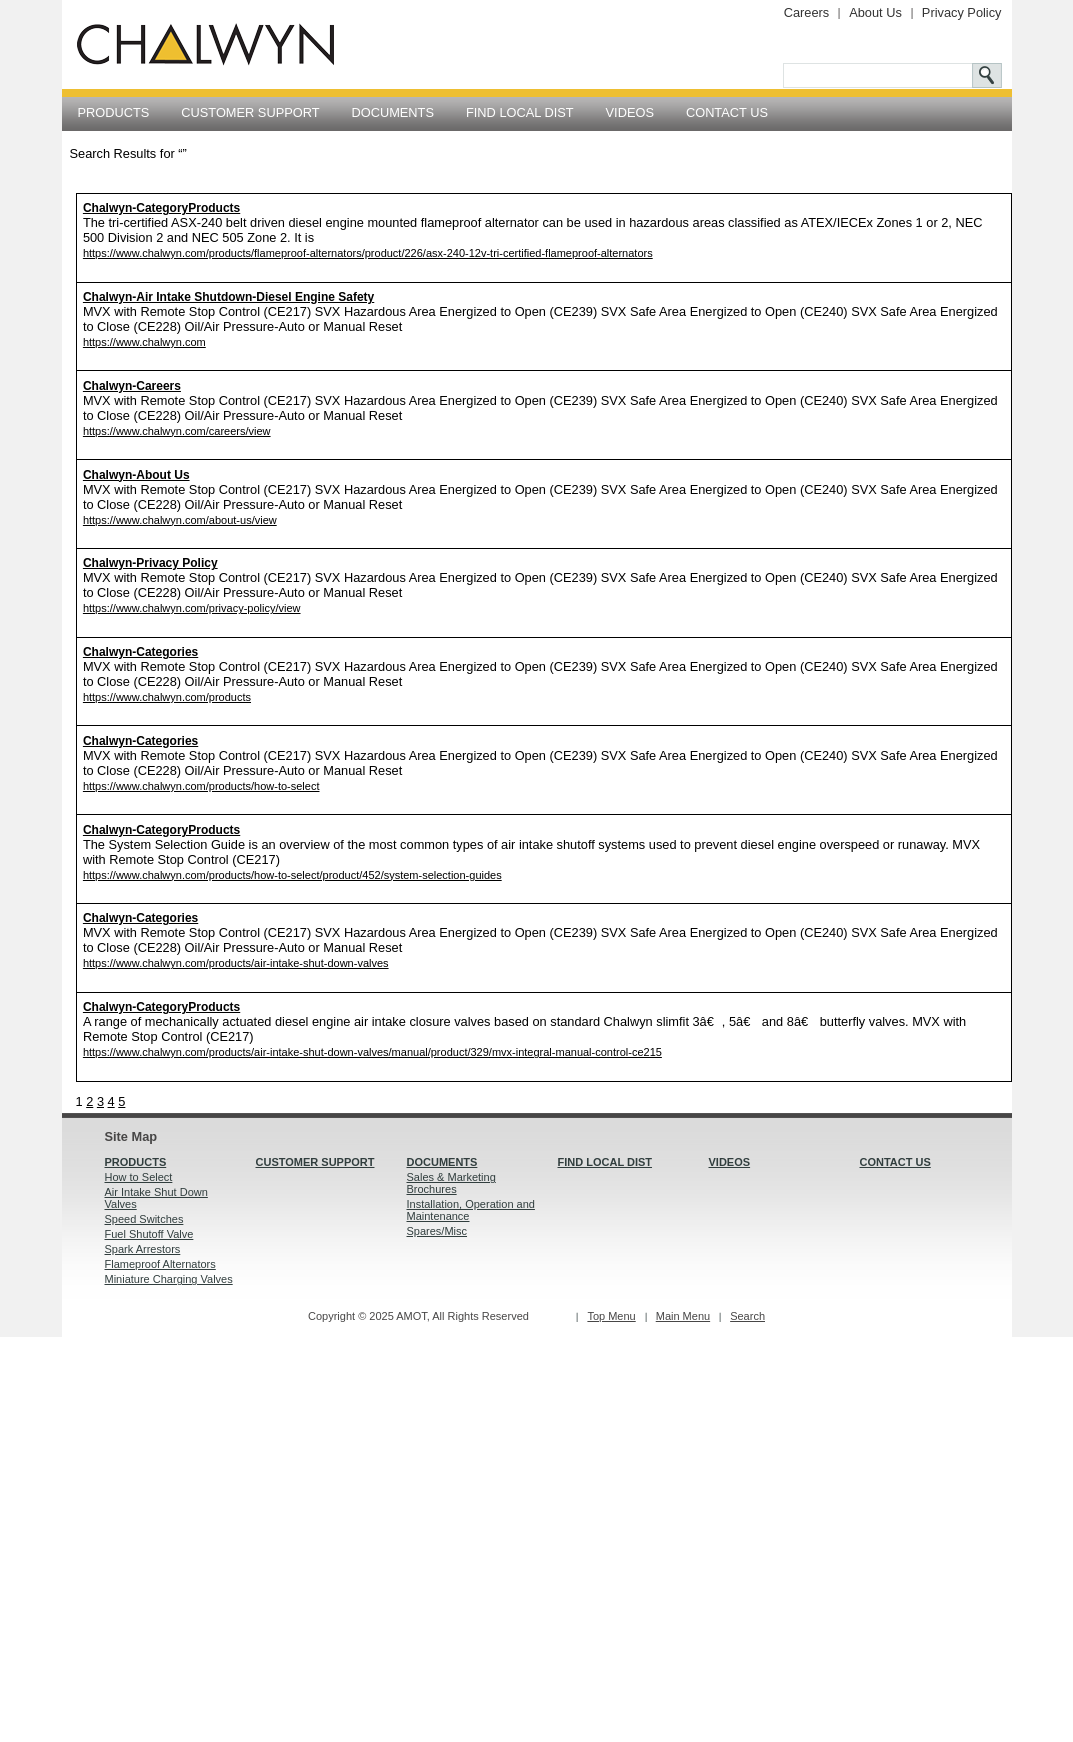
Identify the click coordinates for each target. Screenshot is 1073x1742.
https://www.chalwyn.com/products (167, 697)
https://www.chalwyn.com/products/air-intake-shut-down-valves (236, 963)
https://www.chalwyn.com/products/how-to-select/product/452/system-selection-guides (292, 875)
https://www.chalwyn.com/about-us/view (180, 520)
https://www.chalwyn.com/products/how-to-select (201, 786)
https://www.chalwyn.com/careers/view (177, 431)
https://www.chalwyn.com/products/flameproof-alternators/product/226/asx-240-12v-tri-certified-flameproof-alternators (368, 253)
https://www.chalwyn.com (144, 342)
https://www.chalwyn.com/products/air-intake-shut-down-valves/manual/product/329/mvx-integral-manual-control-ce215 (372, 1052)
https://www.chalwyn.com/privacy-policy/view (192, 608)
